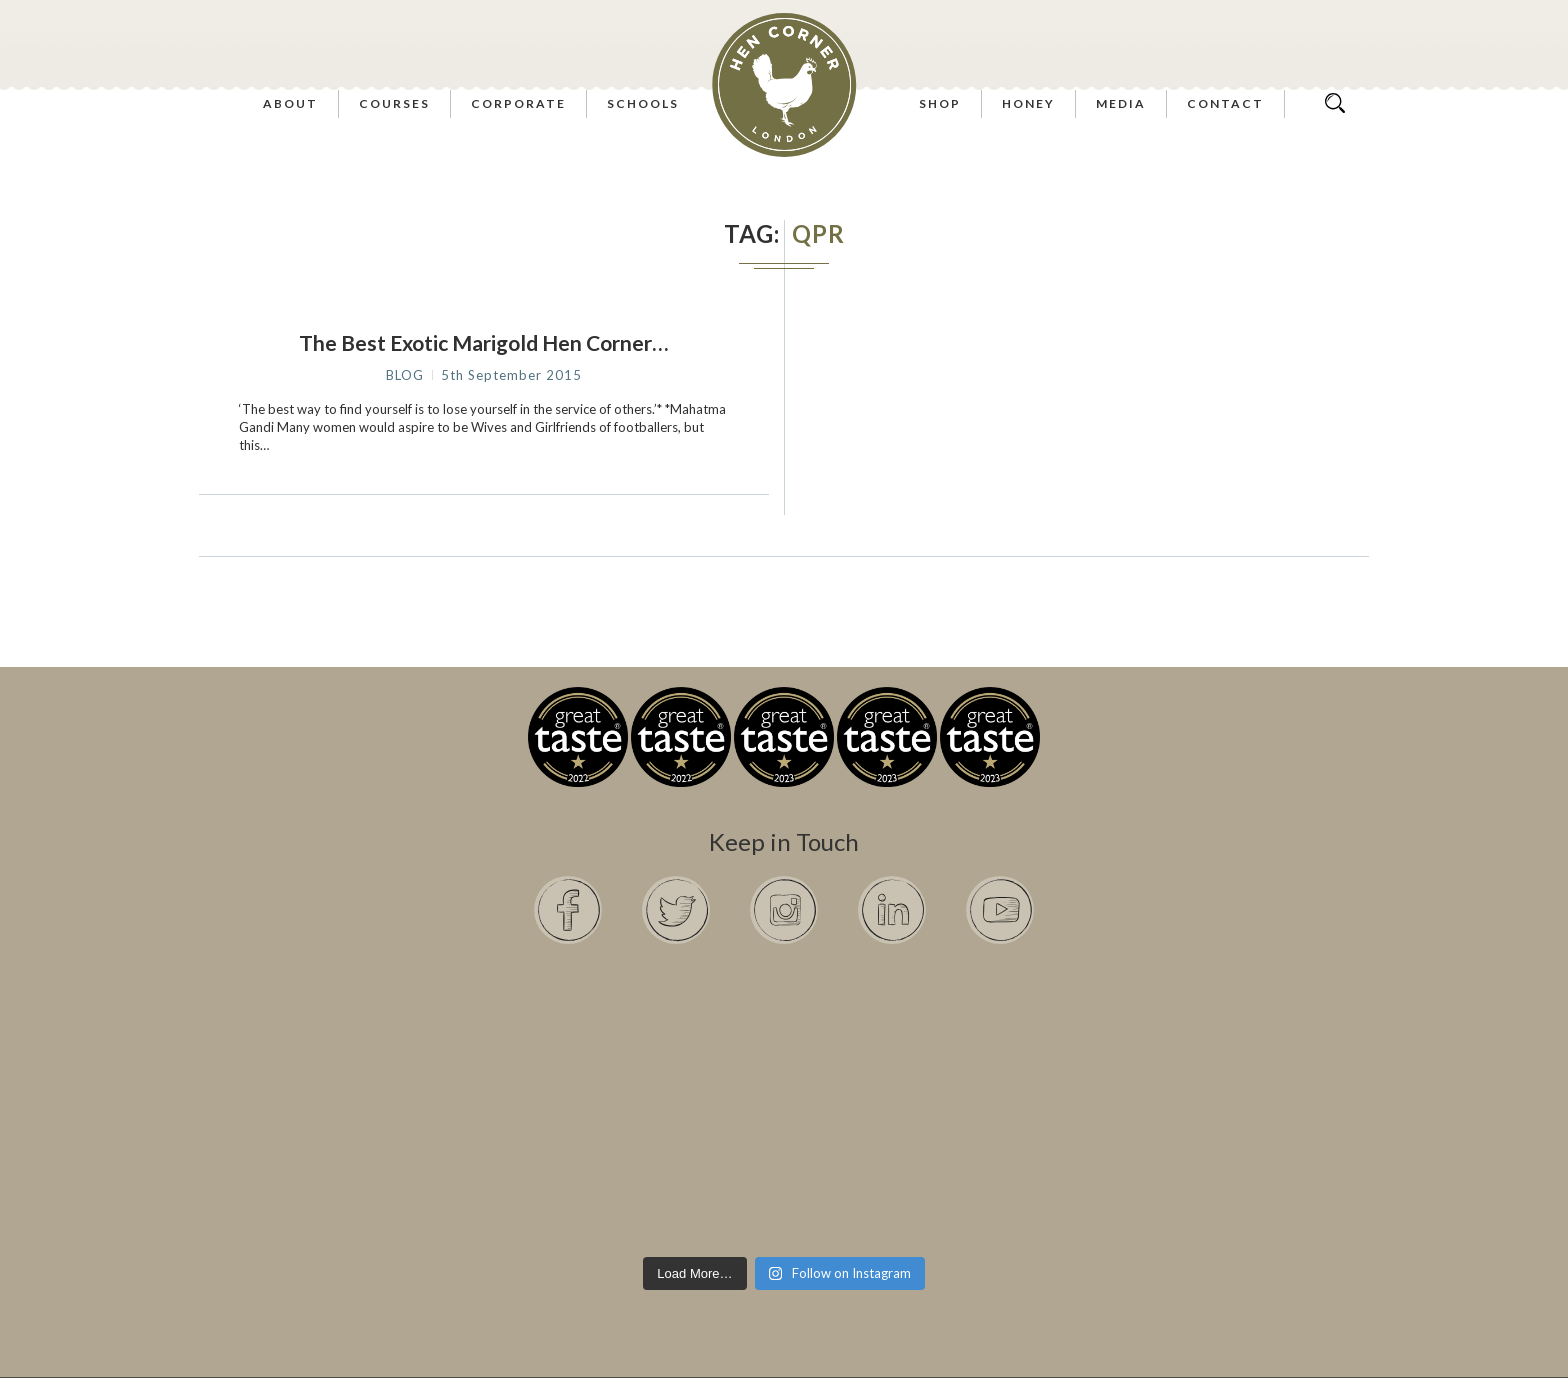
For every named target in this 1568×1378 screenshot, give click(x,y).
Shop (940, 103)
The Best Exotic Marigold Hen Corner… (483, 342)
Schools (643, 103)
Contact (1225, 103)
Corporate (518, 103)
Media (1121, 103)
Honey (1028, 103)
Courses (394, 103)
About (290, 103)
